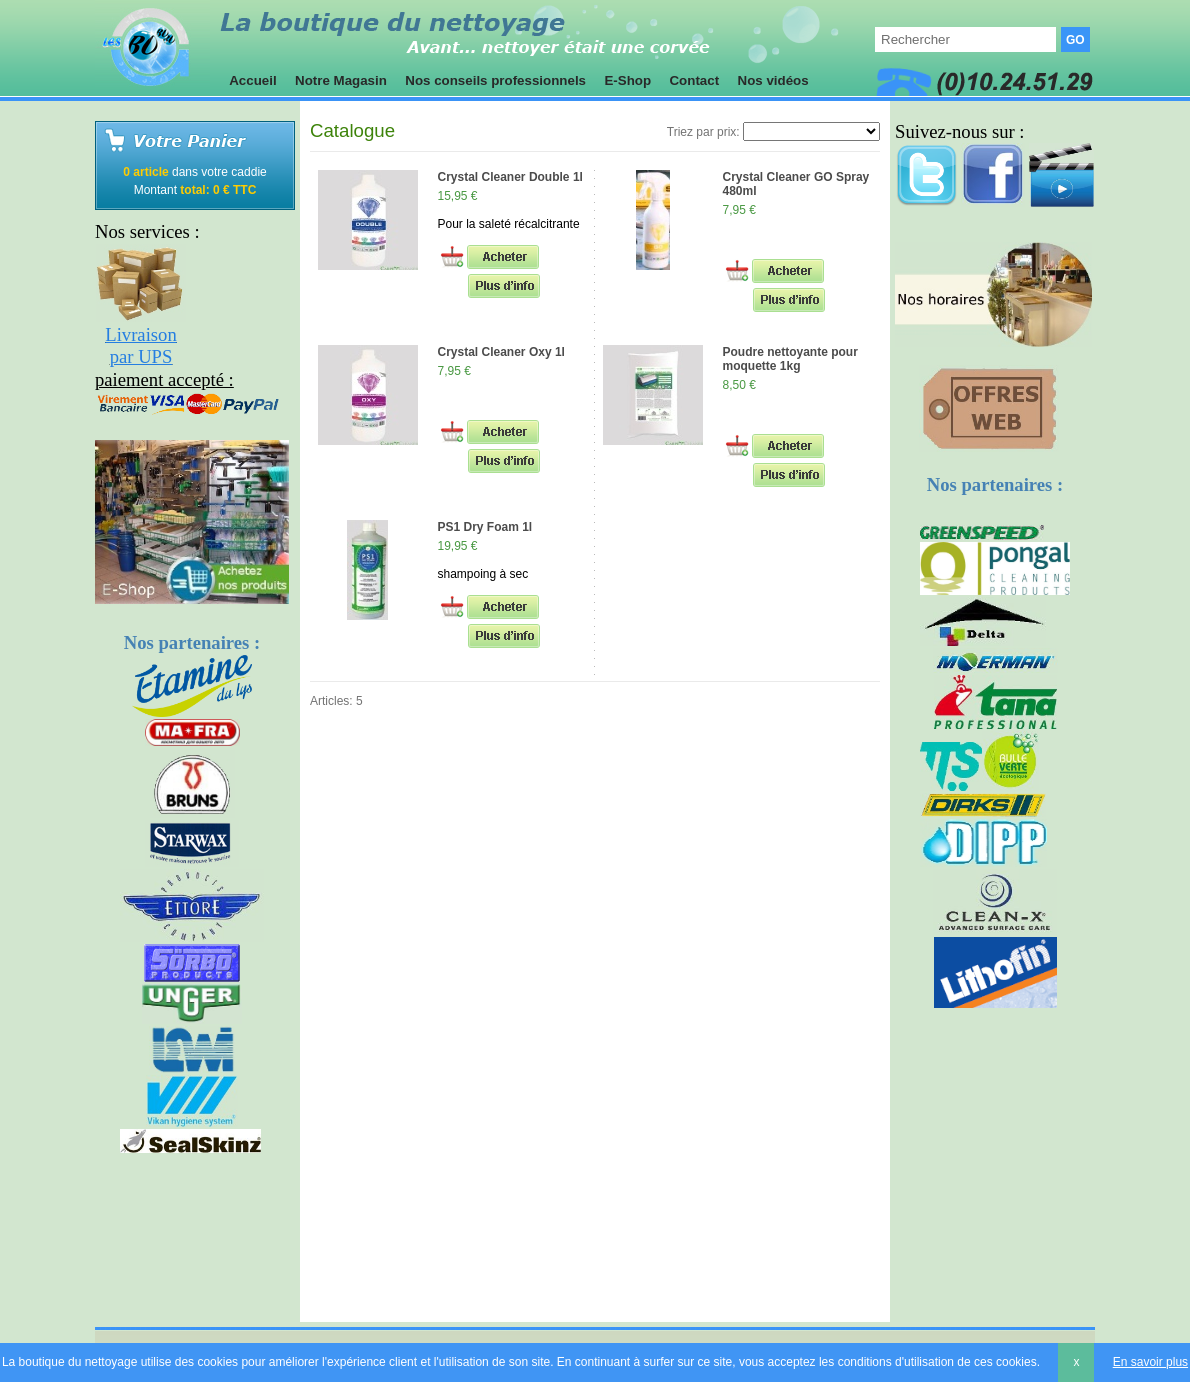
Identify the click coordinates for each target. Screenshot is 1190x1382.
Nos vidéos (773, 80)
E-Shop (628, 80)
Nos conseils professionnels (496, 80)
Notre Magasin (340, 80)
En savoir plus (1150, 1362)
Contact (694, 80)
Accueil (253, 80)
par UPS (141, 356)
